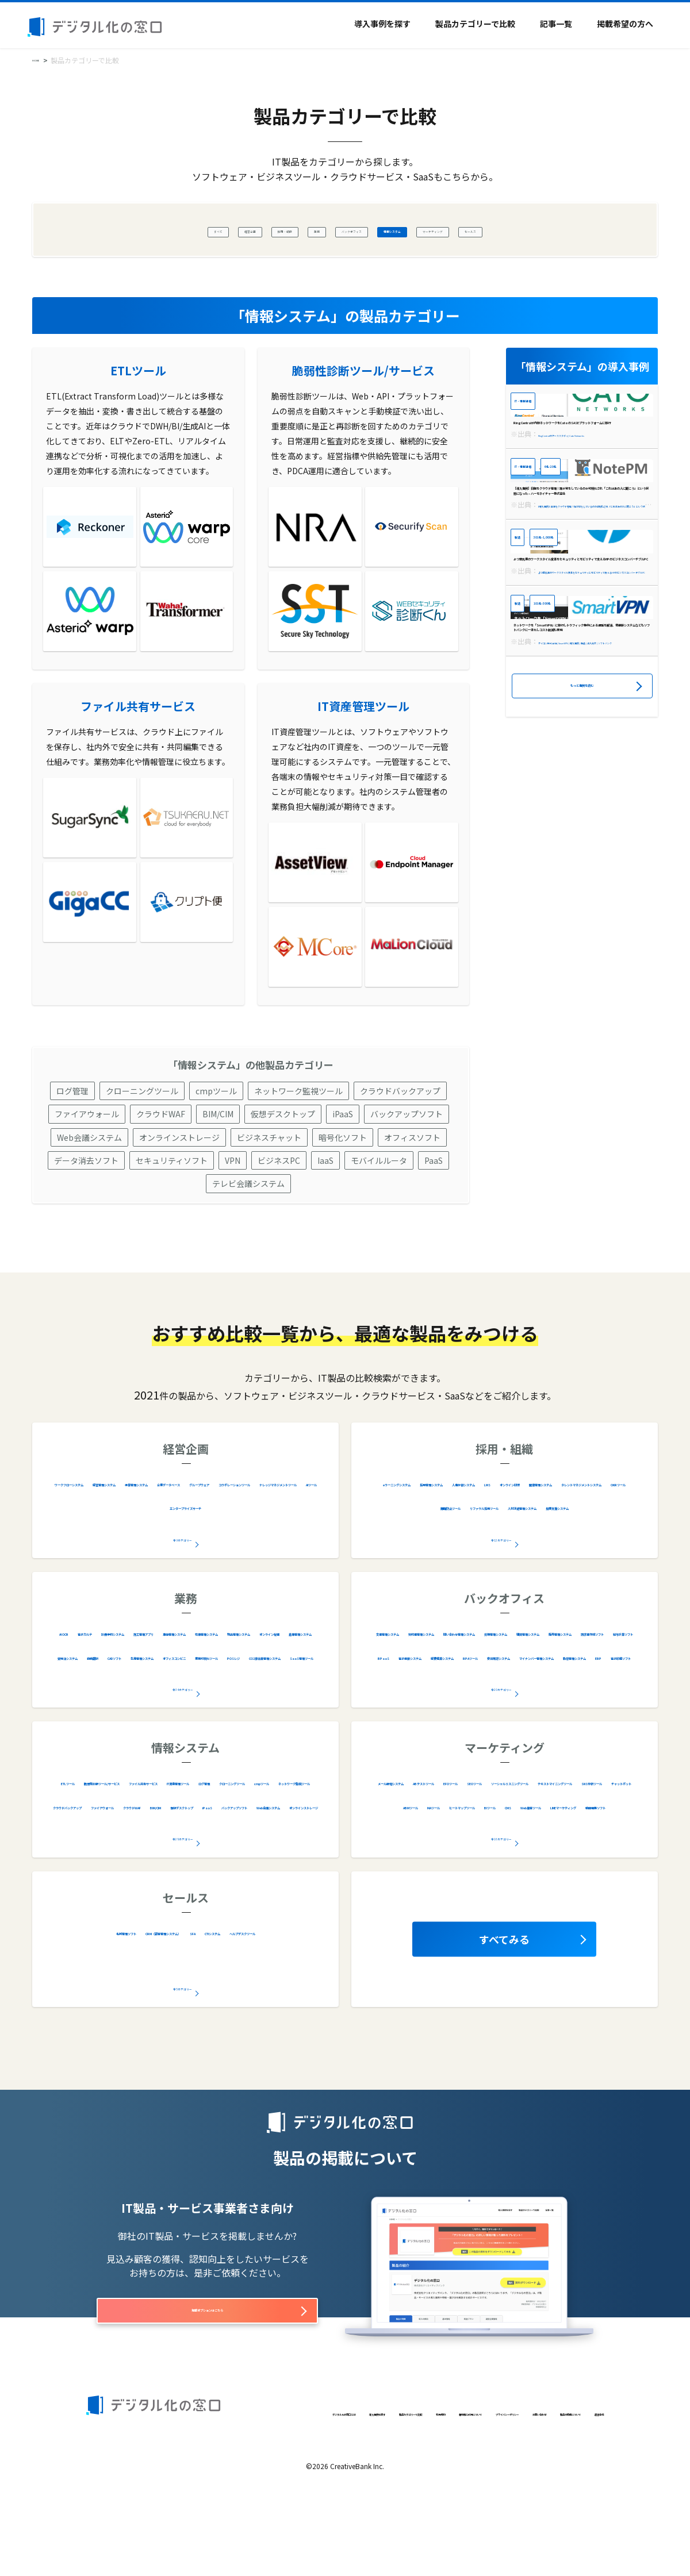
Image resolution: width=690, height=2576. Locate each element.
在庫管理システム (186, 1709)
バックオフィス (344, 230)
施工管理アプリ (274, 1685)
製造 (523, 675)
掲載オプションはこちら (207, 2368)
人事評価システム (594, 1536)
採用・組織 (236, 230)
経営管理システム (195, 1536)
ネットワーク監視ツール (298, 1144)
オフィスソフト (412, 1191)
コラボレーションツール (263, 1559)
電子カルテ (127, 1685)
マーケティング (492, 230)
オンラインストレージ (179, 1191)
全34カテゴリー (183, 1741)
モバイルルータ (379, 1214)
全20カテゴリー (501, 1741)
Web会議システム (89, 1191)
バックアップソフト (406, 1167)
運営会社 (241, 2510)
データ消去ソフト (86, 1214)
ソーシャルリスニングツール (444, 1859)
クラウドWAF (160, 1167)
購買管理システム (601, 1709)
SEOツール (616, 1834)
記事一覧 (556, 23)
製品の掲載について (178, 2510)
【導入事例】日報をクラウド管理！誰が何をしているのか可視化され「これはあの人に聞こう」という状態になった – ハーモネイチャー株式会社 (580, 620)
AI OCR (80, 1685)
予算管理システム (278, 1536)
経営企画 (178, 230)
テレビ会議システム (248, 1237)
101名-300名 (567, 811)
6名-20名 (593, 539)
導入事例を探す (382, 23)
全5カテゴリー (182, 2040)
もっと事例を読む (582, 965)
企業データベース (94, 1559)
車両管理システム (103, 1709)
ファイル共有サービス (274, 1834)
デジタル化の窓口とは (123, 2491)
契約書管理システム (545, 1685)
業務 (286, 230)
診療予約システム (196, 1685)
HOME (42, 59)
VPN (232, 1214)
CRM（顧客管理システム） (210, 1984)
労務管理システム (518, 1709)
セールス (558, 230)
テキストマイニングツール (568, 1859)
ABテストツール (495, 1834)
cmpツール (216, 1144)
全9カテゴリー (182, 1591)
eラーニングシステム (421, 1536)
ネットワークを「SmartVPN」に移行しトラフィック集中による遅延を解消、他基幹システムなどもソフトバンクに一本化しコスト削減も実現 (578, 892)
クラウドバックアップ (400, 1144)
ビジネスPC (279, 1214)
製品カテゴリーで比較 (475, 23)
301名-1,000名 (571, 675)
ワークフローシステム (103, 1536)
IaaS (325, 1214)
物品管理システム (268, 1709)
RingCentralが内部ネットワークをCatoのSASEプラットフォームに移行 (577, 483)
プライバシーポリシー (498, 2491)
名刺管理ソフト (112, 1984)
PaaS (433, 1214)
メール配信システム (411, 1834)
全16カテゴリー (501, 1890)
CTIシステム (139, 2008)
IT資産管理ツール (88, 1859)
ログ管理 (72, 1144)
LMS (426, 1559)
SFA (283, 1984)
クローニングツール (142, 1144)
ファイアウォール (87, 1167)
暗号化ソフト (343, 1191)
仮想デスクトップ (283, 1167)
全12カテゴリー (501, 1591)
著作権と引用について (410, 2491)
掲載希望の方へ (625, 23)
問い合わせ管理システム (421, 1709)
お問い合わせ (108, 2510)
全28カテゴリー (183, 1890)
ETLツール (73, 1834)
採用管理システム (512, 1536)
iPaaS (342, 1167)
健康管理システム (555, 1559)
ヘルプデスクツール (216, 2008)
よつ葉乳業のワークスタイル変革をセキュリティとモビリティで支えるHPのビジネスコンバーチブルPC (581, 756)
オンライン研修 (476, 1559)
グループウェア (172, 1559)
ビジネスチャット (269, 1191)
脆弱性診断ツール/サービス (162, 1834)
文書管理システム (458, 1685)
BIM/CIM (217, 1167)
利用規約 (344, 2491)
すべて (128, 230)
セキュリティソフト (172, 1214)
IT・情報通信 (539, 403)
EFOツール (561, 1834)
